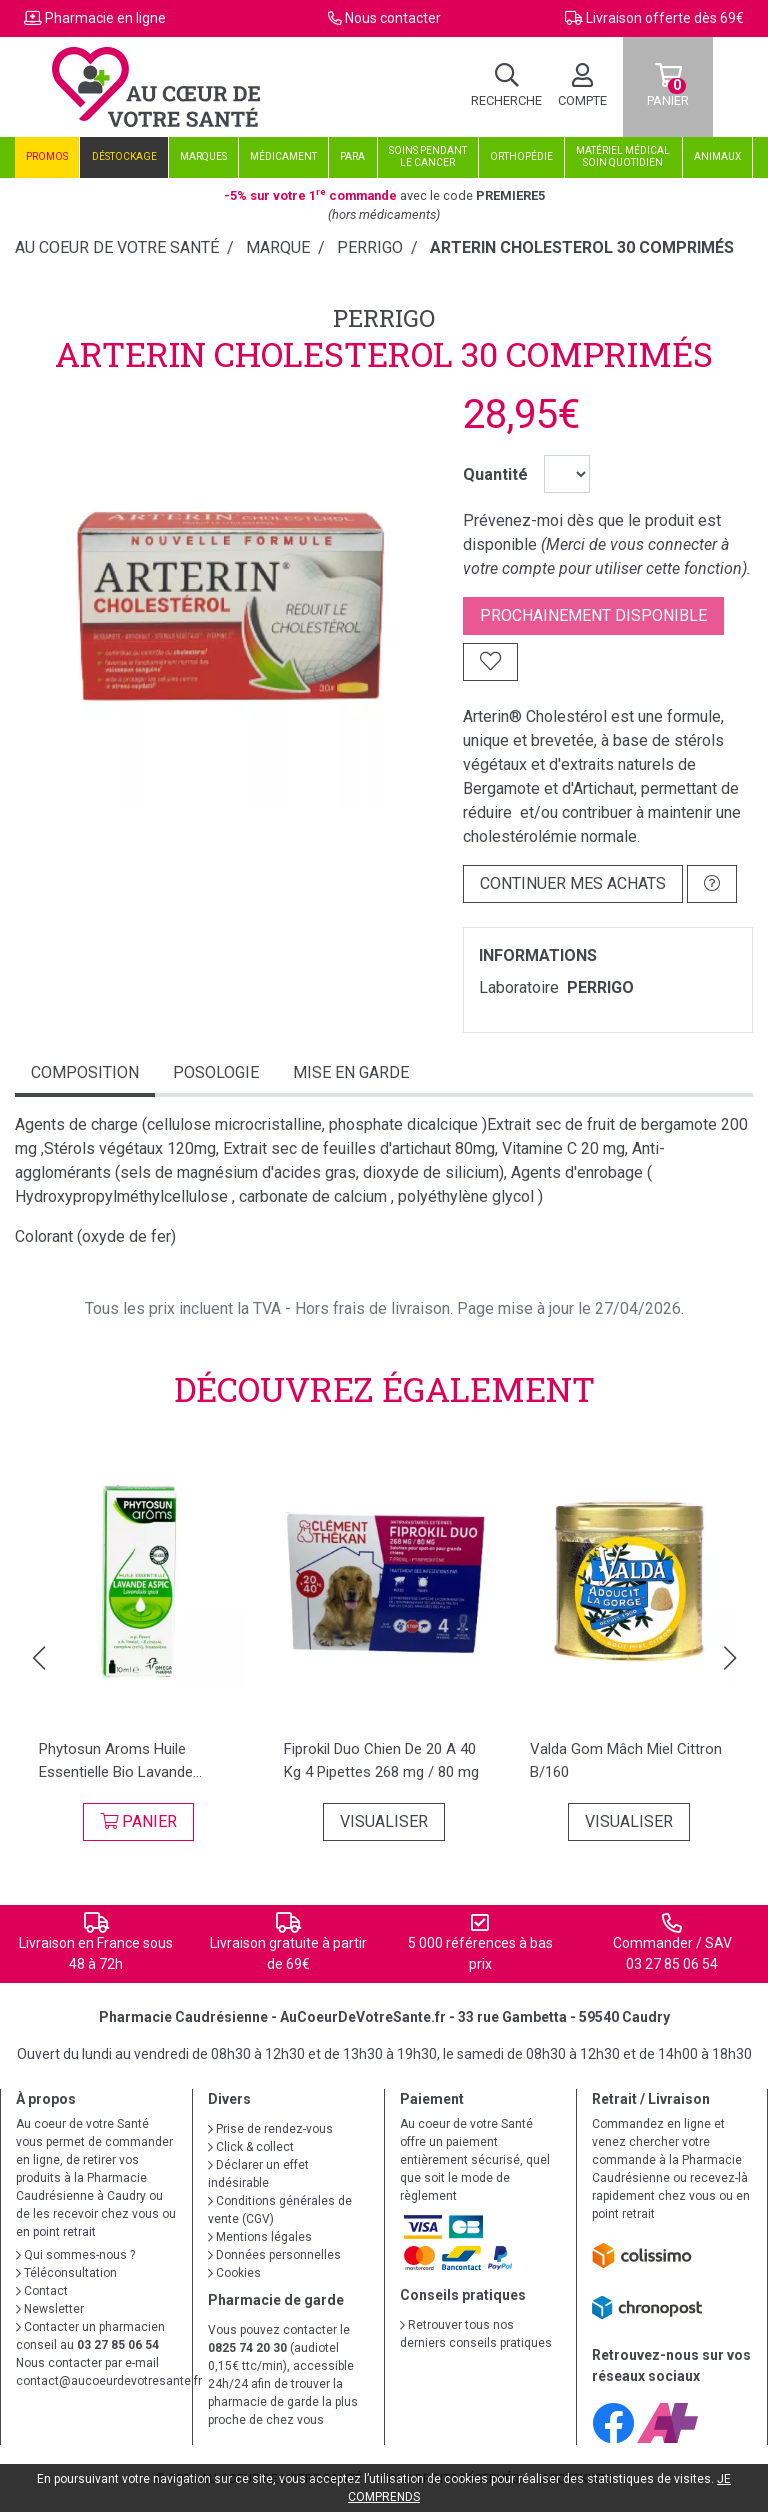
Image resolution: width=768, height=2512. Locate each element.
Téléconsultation (66, 2273)
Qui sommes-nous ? (75, 2255)
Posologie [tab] (216, 1072)
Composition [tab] (85, 1072)
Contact (42, 2291)
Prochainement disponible (593, 615)
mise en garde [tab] (351, 1072)
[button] (38, 1658)
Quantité (495, 474)
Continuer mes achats (573, 883)
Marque (278, 247)
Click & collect (251, 2147)
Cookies (234, 2273)
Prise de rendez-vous (270, 2129)
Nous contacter (393, 18)
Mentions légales (260, 2237)
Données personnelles (274, 2255)
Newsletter (50, 2309)
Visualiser (384, 1821)
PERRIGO (384, 318)
